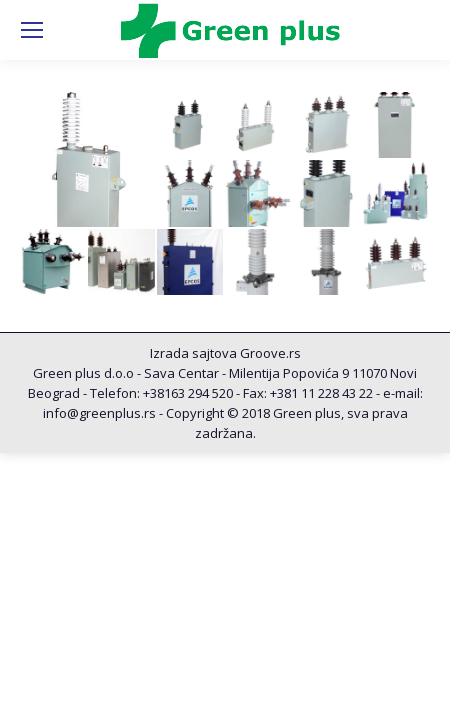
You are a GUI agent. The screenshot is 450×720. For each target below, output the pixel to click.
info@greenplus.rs (99, 413)
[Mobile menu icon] (32, 30)
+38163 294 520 (188, 393)
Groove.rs (270, 353)
